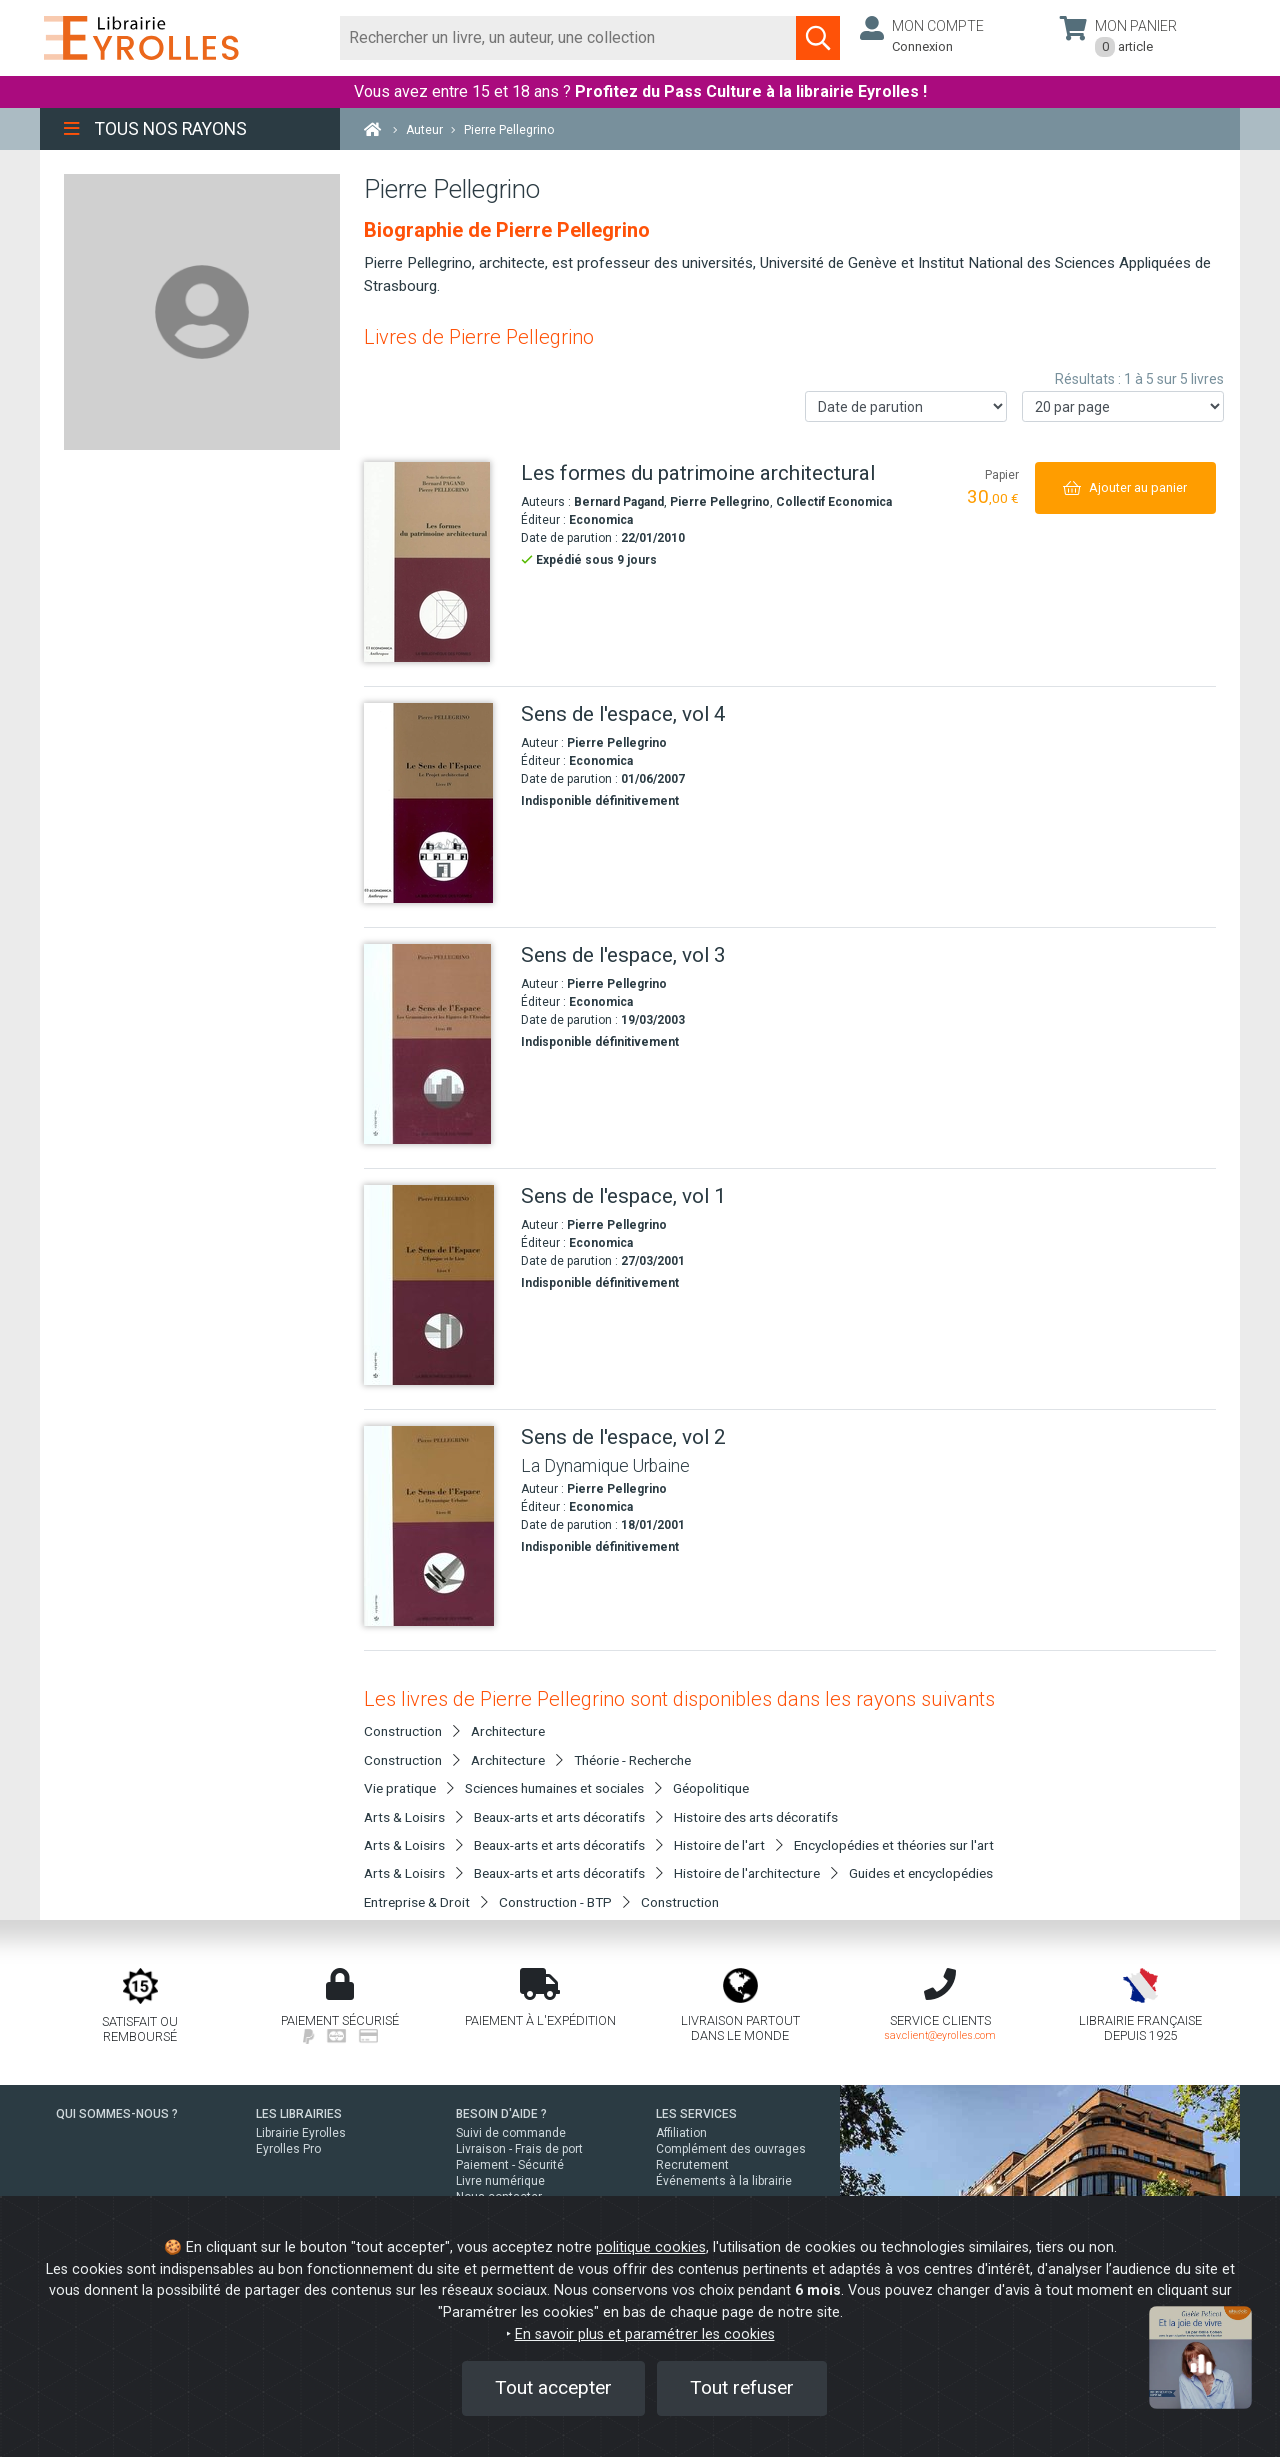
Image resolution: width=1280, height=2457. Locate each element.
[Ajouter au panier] (1125, 487)
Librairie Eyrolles (301, 2133)
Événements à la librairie (724, 2181)
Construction (680, 1902)
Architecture (508, 1731)
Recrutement (692, 2165)
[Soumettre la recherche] (818, 38)
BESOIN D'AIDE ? (501, 2114)
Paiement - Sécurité (510, 2165)
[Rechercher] (568, 38)
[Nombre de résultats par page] (1123, 406)
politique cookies (651, 2247)
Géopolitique (711, 1788)
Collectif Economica (834, 502)
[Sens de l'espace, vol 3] (435, 1044)
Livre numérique (500, 2181)
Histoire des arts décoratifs (756, 1817)
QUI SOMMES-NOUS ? (117, 2114)
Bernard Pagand (619, 502)
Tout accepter (553, 2387)
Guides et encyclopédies (921, 1873)
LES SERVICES (696, 2114)
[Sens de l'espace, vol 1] (435, 1285)
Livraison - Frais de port (519, 2149)
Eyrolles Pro (288, 2149)
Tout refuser (742, 2387)
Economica (601, 520)
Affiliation (681, 2133)
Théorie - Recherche (632, 1760)
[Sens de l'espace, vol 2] (435, 1526)
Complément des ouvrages (731, 2149)
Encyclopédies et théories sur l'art (894, 1845)
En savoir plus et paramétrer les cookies (645, 2334)
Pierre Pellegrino (720, 502)
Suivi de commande (511, 2133)
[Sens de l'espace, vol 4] (435, 803)
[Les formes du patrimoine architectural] (435, 562)
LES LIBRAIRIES (299, 2114)
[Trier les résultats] (906, 406)
